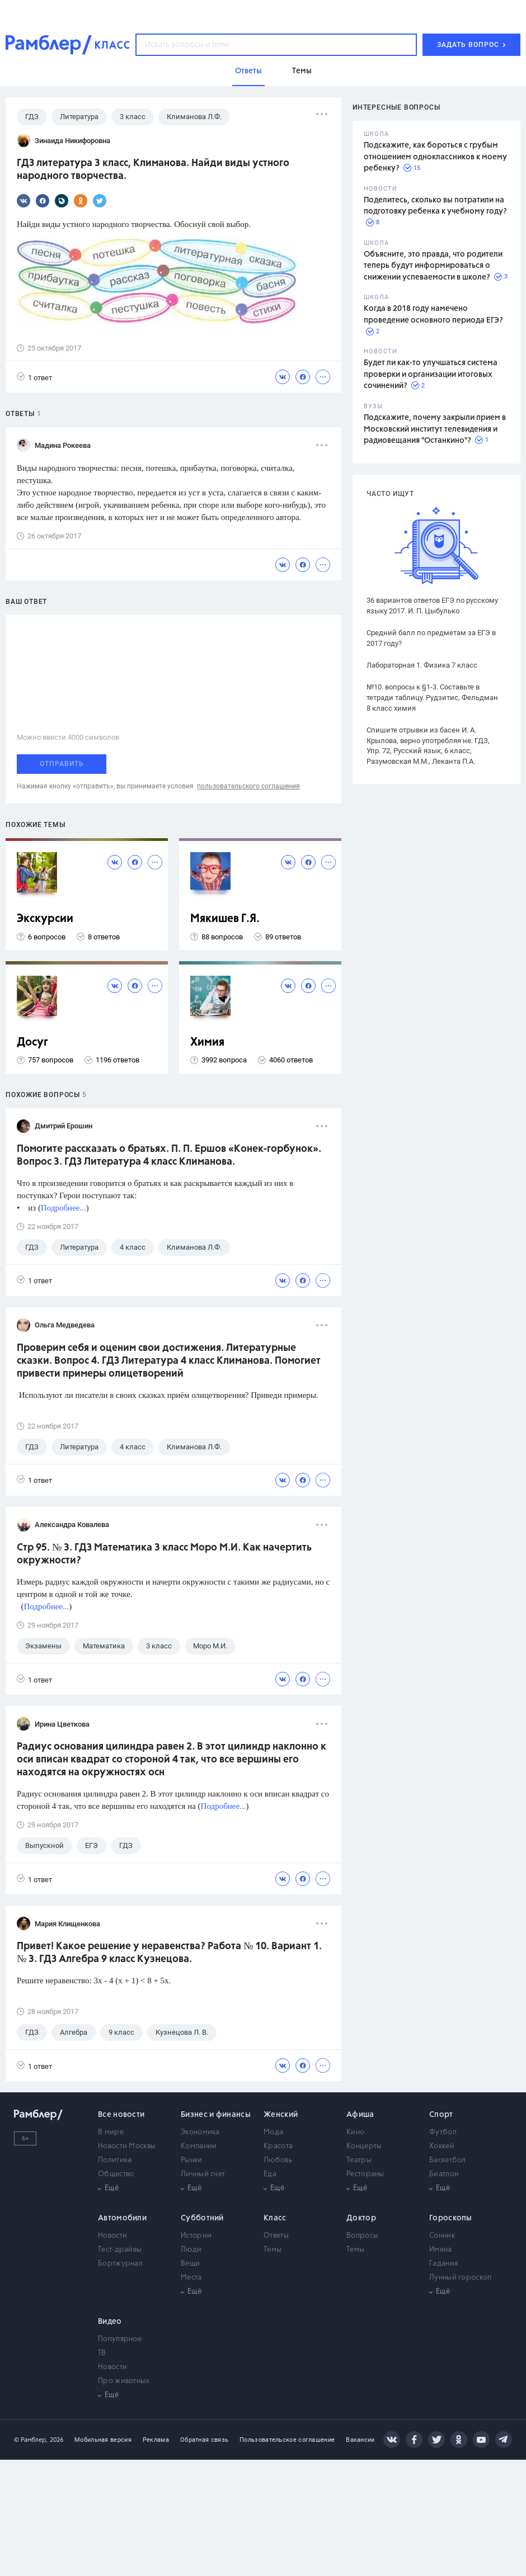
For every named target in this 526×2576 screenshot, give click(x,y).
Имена (440, 2249)
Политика (115, 2160)
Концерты (364, 2146)
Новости (112, 2235)
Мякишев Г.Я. (225, 919)
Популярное (120, 2339)
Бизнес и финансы (216, 2115)
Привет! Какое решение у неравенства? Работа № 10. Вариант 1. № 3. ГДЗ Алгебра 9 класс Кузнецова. (169, 1952)
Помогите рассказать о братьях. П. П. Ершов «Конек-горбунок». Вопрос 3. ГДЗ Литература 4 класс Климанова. (169, 1155)
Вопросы (362, 2235)
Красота (278, 2146)
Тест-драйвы (120, 2249)
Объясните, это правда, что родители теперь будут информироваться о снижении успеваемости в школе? (433, 265)
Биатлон (443, 2174)
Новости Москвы (127, 2146)
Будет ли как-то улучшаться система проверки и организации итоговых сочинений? (430, 374)
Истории (196, 2235)
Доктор (361, 2218)
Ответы (276, 2235)
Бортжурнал (120, 2263)
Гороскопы (450, 2218)
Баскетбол (447, 2160)
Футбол (443, 2132)
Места (191, 2277)
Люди (191, 2249)
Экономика (200, 2132)
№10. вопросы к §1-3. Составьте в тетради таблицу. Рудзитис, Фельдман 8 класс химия (432, 697)
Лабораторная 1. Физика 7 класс (422, 665)
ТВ (102, 2353)
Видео (110, 2322)
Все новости (121, 2115)
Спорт (441, 2115)
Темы (272, 2249)
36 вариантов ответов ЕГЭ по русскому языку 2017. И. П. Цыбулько (432, 605)
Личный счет (203, 2174)
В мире (111, 2132)
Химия (207, 1042)
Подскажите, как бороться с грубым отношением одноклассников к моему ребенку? (435, 156)
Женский (281, 2115)
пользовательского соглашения (248, 786)
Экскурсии (45, 919)
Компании (199, 2146)
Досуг (32, 1042)
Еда (270, 2174)
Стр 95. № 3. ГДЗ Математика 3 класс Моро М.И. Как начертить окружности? (164, 1554)
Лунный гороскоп (460, 2277)
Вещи (190, 2263)
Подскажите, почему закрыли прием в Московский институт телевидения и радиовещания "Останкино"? (435, 429)
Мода (273, 2132)
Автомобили (122, 2218)
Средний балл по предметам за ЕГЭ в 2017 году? (431, 637)
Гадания (443, 2263)
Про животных (124, 2381)
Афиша (360, 2115)
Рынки (192, 2160)
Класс (275, 2218)
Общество (116, 2174)
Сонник (442, 2235)
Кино (355, 2132)
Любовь (278, 2160)
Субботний (202, 2218)
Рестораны (365, 2174)
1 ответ (34, 377)
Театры (359, 2160)
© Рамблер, (31, 2440)
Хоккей (441, 2146)
